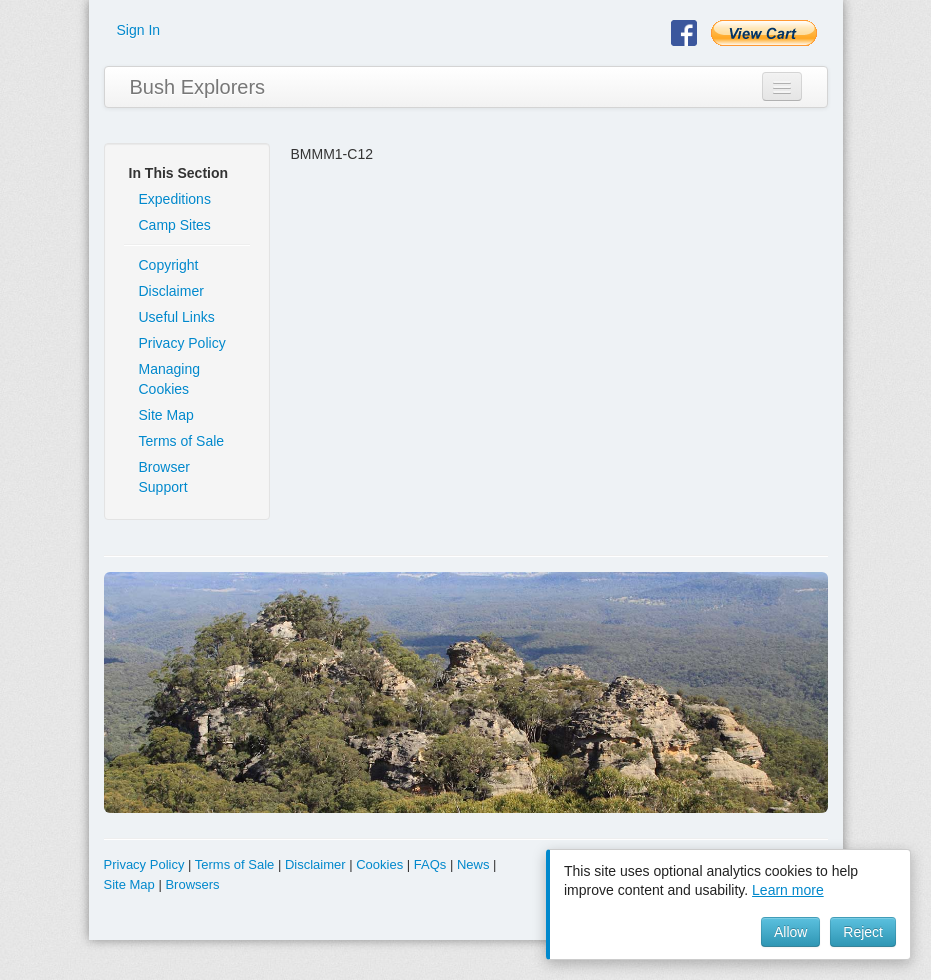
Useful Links (177, 317)
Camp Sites (175, 225)
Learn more (788, 890)
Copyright (169, 265)
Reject (863, 932)
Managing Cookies (170, 379)
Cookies (379, 864)
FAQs (430, 864)
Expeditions (175, 199)
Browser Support (164, 477)
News (473, 864)
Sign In (139, 30)
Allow (790, 932)
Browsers (192, 884)
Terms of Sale (182, 441)
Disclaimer (171, 291)
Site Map (166, 415)
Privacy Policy (182, 343)
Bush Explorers (198, 87)
